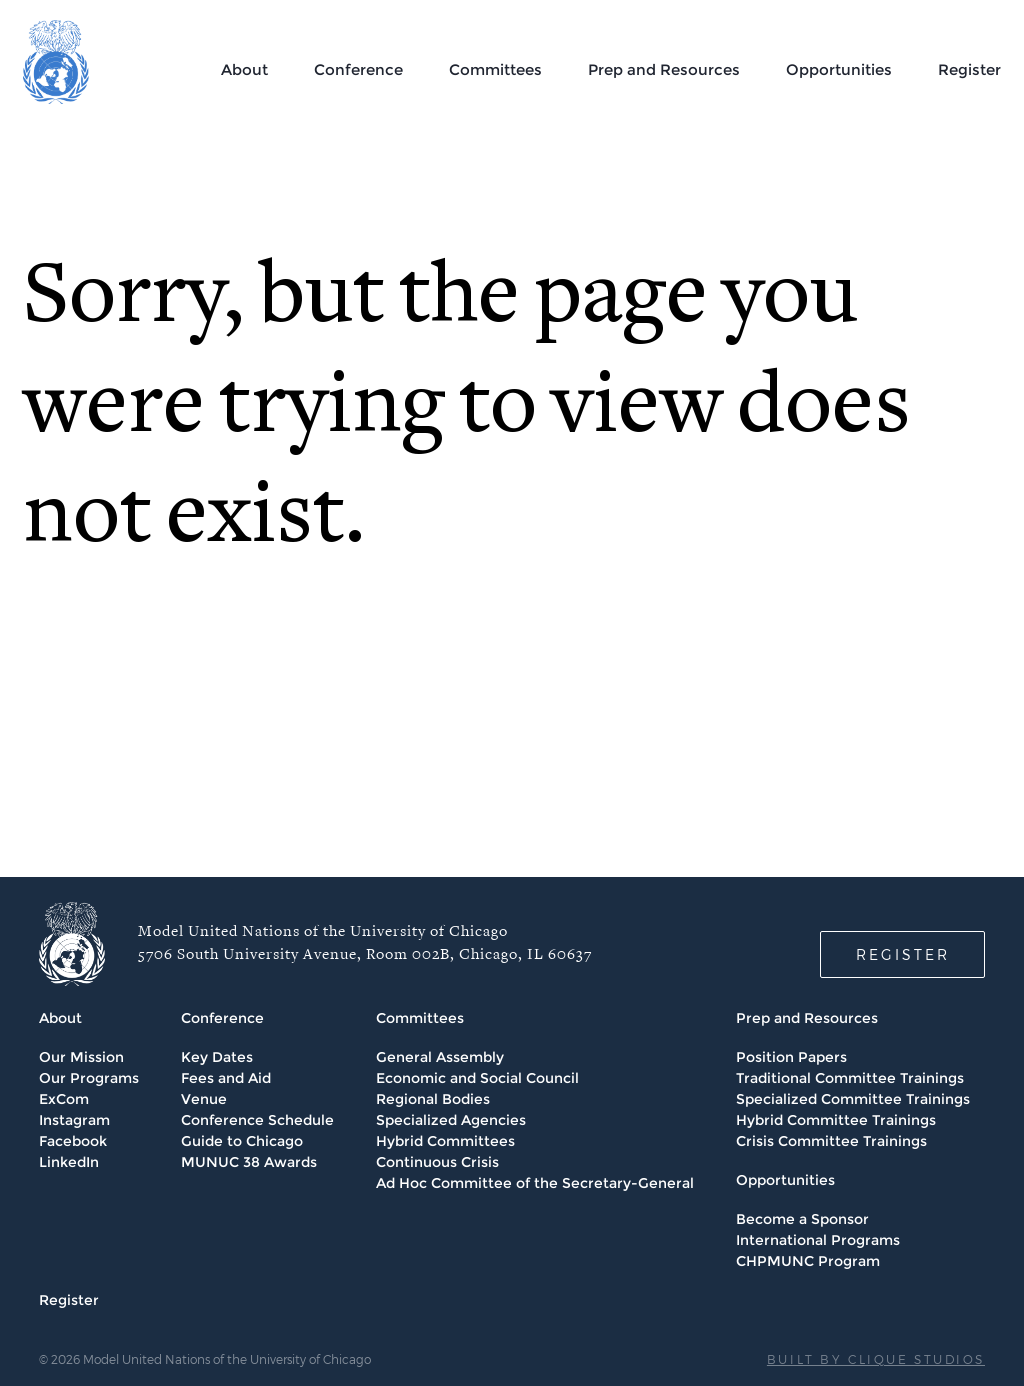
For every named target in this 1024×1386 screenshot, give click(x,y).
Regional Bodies (433, 1099)
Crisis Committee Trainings (831, 1141)
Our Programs (89, 1078)
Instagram (74, 1120)
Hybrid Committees (445, 1141)
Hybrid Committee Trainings (836, 1120)
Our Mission (81, 1057)
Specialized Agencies (451, 1120)
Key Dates (217, 1057)
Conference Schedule (257, 1120)
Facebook (73, 1141)
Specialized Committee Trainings (853, 1099)
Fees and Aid (226, 1078)
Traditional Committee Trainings (850, 1078)
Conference (358, 69)
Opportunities (839, 69)
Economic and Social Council (477, 1078)
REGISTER (903, 954)
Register (969, 69)
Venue (204, 1099)
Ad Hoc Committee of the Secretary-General (535, 1183)
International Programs (818, 1240)
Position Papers (791, 1057)
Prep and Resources (664, 69)
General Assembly (440, 1057)
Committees (495, 69)
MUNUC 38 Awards (249, 1162)
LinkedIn (69, 1162)
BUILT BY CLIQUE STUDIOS (876, 1359)
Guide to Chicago (242, 1141)
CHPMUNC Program (808, 1261)
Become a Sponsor (802, 1219)
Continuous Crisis (437, 1162)
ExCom (64, 1099)
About (244, 69)
